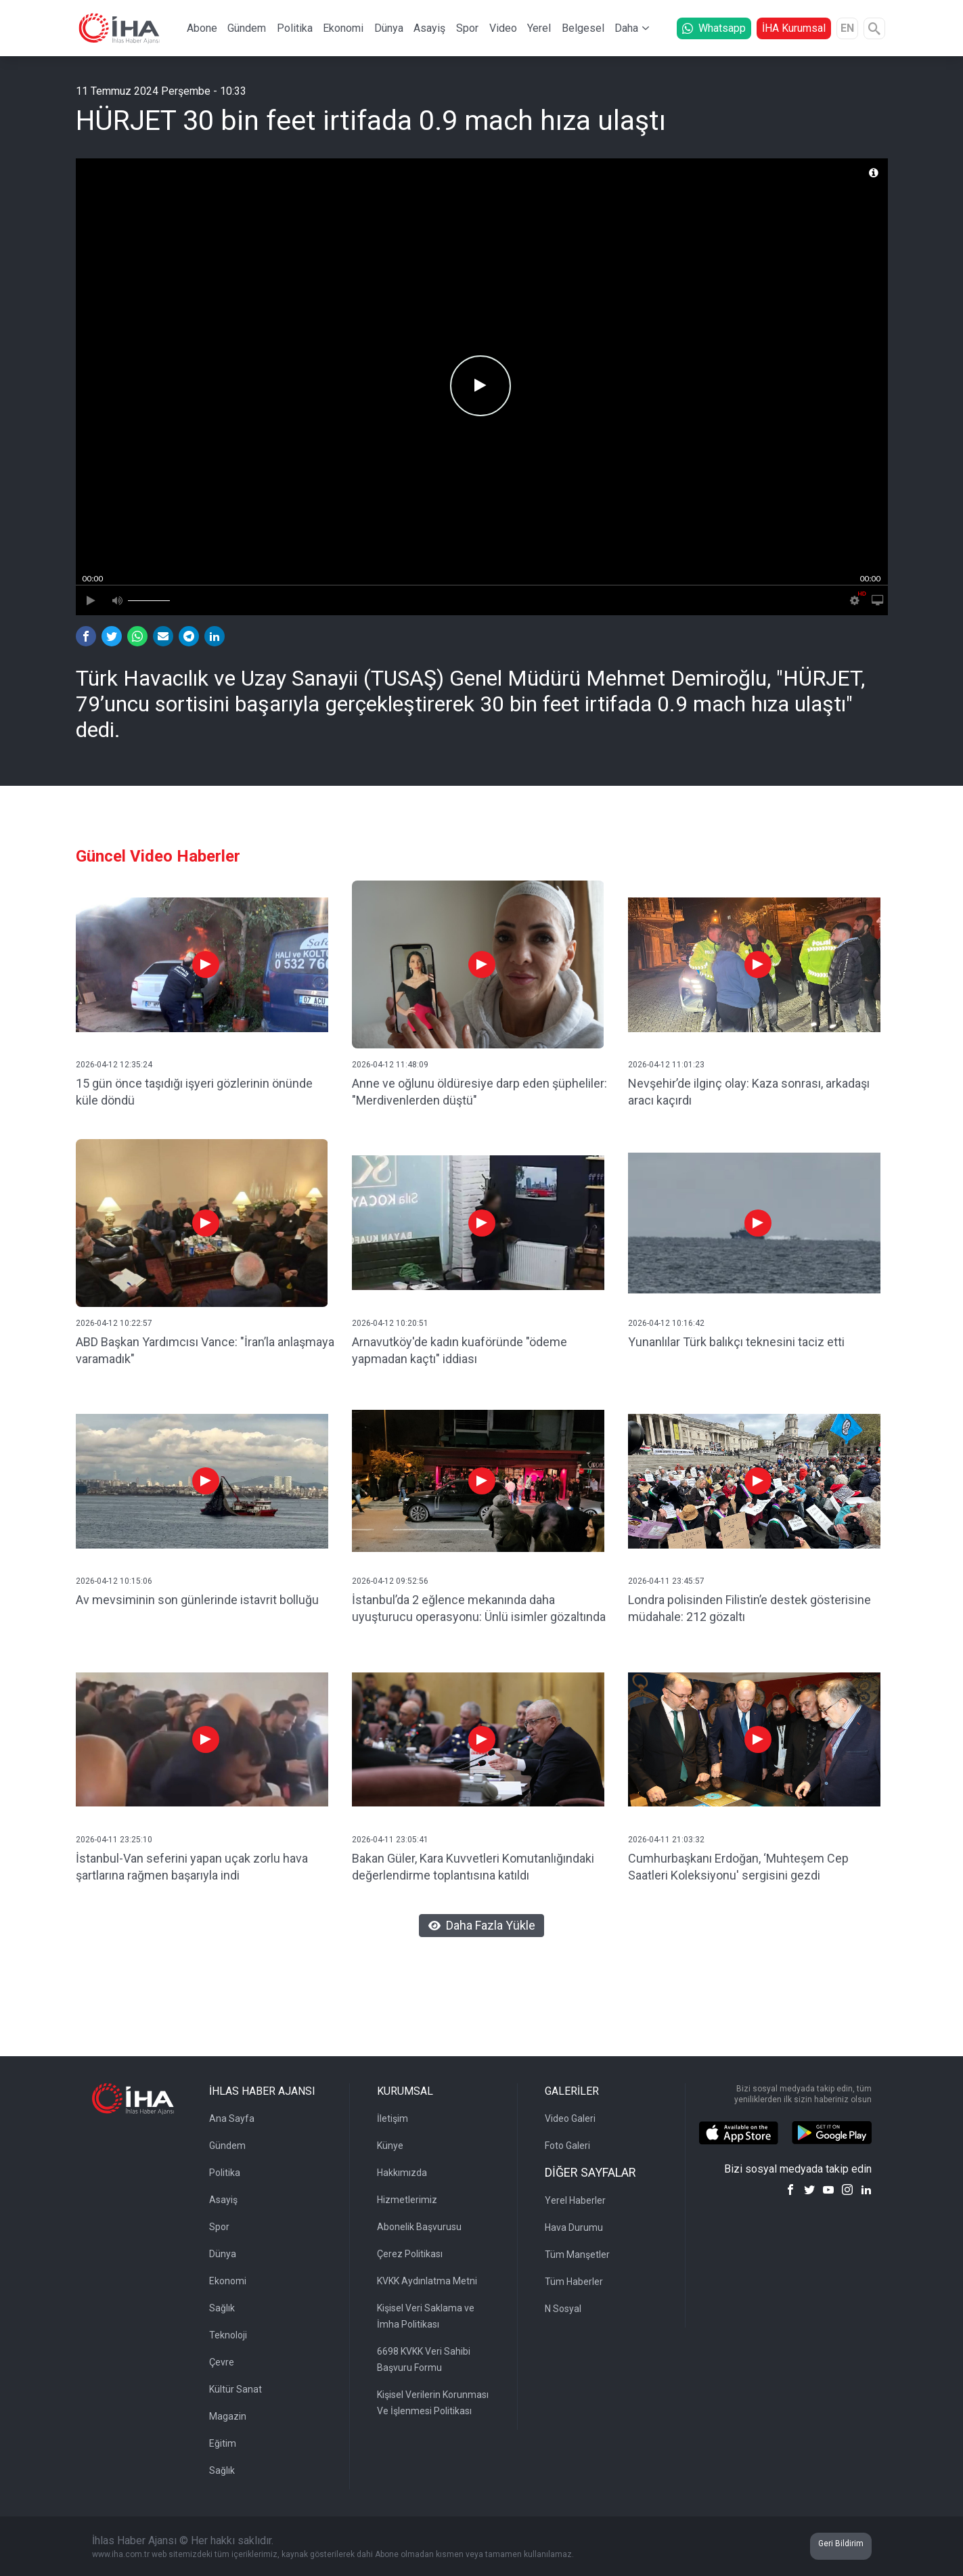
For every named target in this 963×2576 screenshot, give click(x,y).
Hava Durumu (574, 2227)
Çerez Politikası (410, 2253)
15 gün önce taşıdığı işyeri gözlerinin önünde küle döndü (194, 1091)
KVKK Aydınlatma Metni (427, 2280)
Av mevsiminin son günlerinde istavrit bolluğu (197, 1600)
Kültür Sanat (235, 2389)
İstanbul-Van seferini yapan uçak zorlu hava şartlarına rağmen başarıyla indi (192, 1866)
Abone (202, 28)
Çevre (221, 2362)
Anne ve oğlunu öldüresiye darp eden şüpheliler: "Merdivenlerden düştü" (479, 1091)
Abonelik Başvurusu (419, 2226)
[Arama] (874, 28)
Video (503, 28)
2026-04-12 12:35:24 (114, 1064)
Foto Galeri (567, 2145)
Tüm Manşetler (577, 2254)
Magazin (227, 2416)
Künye (390, 2145)
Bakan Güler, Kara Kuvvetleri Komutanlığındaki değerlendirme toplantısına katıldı (473, 1866)
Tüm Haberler (574, 2281)
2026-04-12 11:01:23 (666, 1064)
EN (847, 28)
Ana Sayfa (231, 2118)
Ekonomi (343, 28)
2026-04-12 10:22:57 (114, 1323)
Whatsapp (714, 28)
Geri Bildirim (841, 2543)
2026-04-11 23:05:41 (390, 1839)
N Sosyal (563, 2308)
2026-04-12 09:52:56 (390, 1581)
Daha (626, 28)
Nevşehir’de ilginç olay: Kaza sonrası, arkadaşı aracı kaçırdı (749, 1091)
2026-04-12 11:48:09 (390, 1064)
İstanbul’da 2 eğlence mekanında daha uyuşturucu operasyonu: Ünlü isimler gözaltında (479, 1608)
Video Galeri (570, 2118)
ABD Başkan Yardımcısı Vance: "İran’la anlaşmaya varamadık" (205, 1350)
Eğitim (222, 2443)
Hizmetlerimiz (407, 2199)
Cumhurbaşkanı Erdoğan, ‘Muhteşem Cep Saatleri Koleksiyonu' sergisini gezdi (738, 1866)
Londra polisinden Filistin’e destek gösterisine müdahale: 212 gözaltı (749, 1608)
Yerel (539, 28)
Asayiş (429, 28)
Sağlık (222, 2308)
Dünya (388, 28)
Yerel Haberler (575, 2200)
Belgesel (583, 28)
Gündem (246, 28)
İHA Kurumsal (794, 28)
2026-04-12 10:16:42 (666, 1323)
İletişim (392, 2118)
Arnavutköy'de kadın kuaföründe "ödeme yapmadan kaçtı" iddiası (459, 1350)
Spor (467, 28)
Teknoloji (228, 2335)
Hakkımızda (402, 2172)
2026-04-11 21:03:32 (666, 1839)
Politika (295, 28)
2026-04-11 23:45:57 (666, 1581)
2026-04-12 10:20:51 (390, 1323)
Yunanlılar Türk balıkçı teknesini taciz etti (736, 1342)
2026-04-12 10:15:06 (114, 1581)
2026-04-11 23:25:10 (114, 1839)
